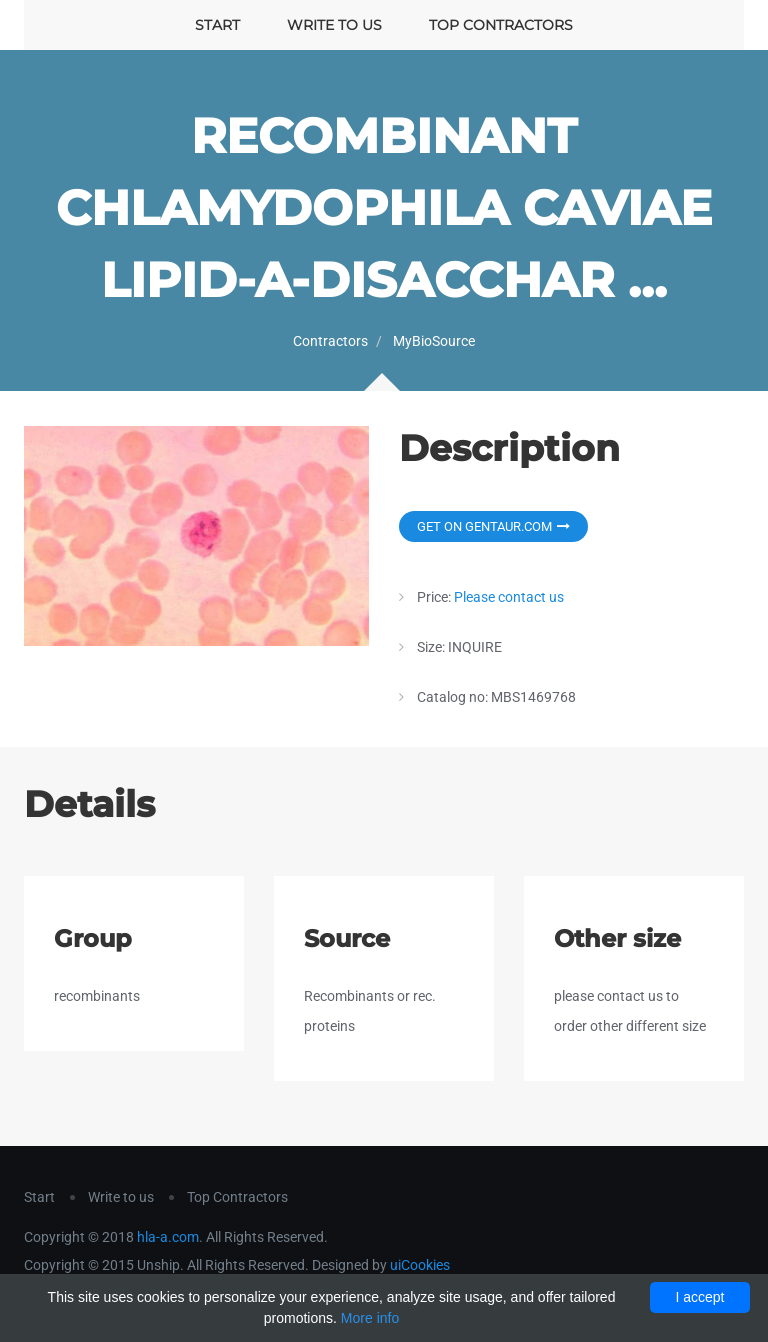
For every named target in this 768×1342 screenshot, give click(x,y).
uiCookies (420, 1265)
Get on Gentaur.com (493, 526)
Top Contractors (501, 25)
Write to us (334, 25)
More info (370, 1318)
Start (217, 25)
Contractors (330, 341)
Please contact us (509, 597)
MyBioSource (434, 341)
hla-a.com (168, 1237)
